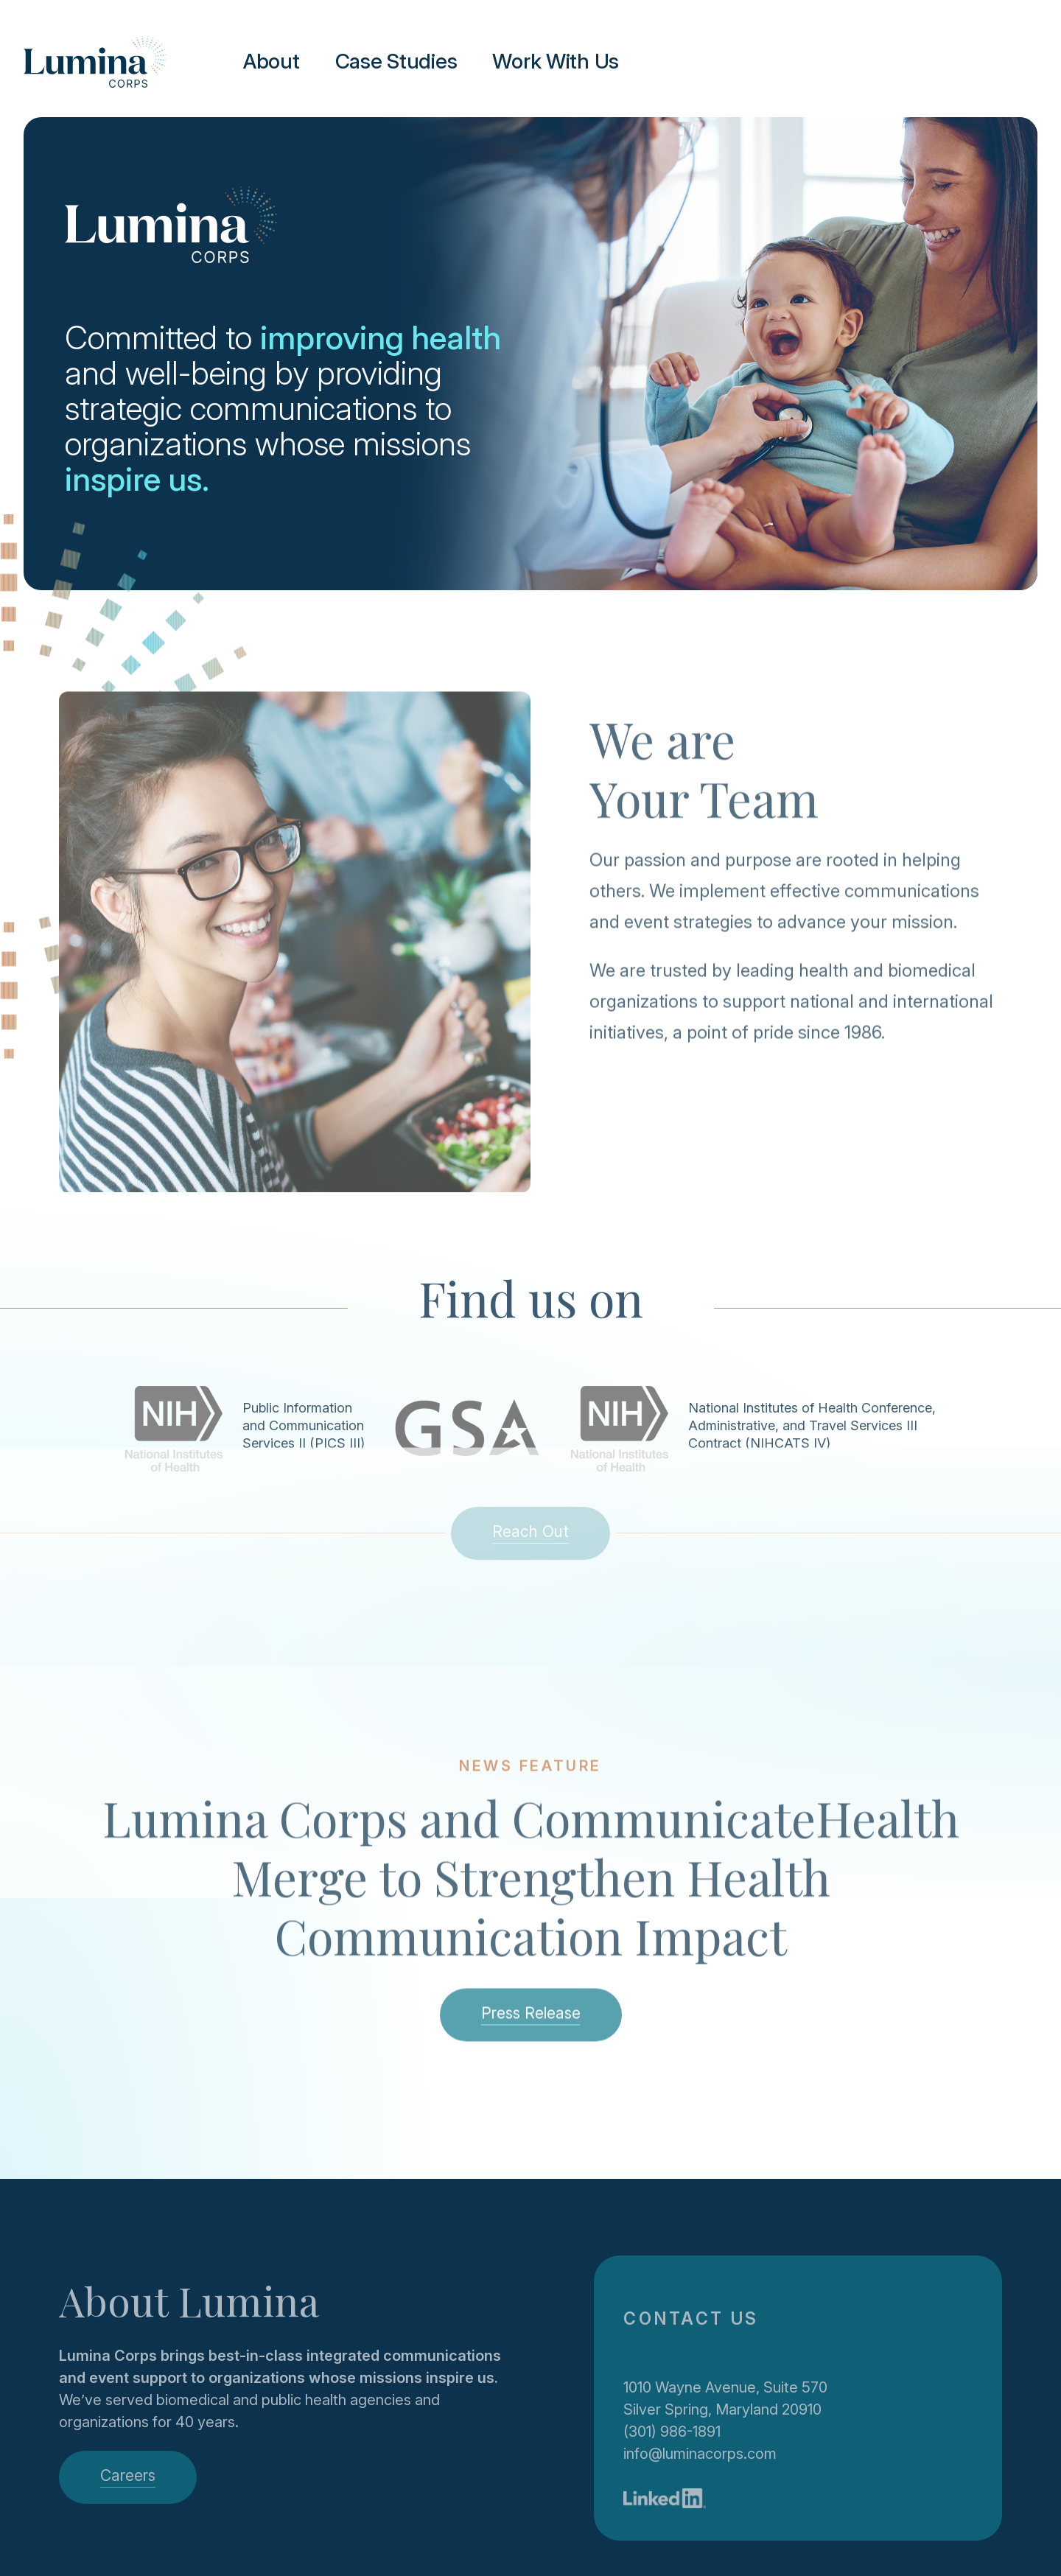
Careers (127, 2475)
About (271, 61)
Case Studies (396, 61)
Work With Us (555, 61)
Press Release (531, 2026)
